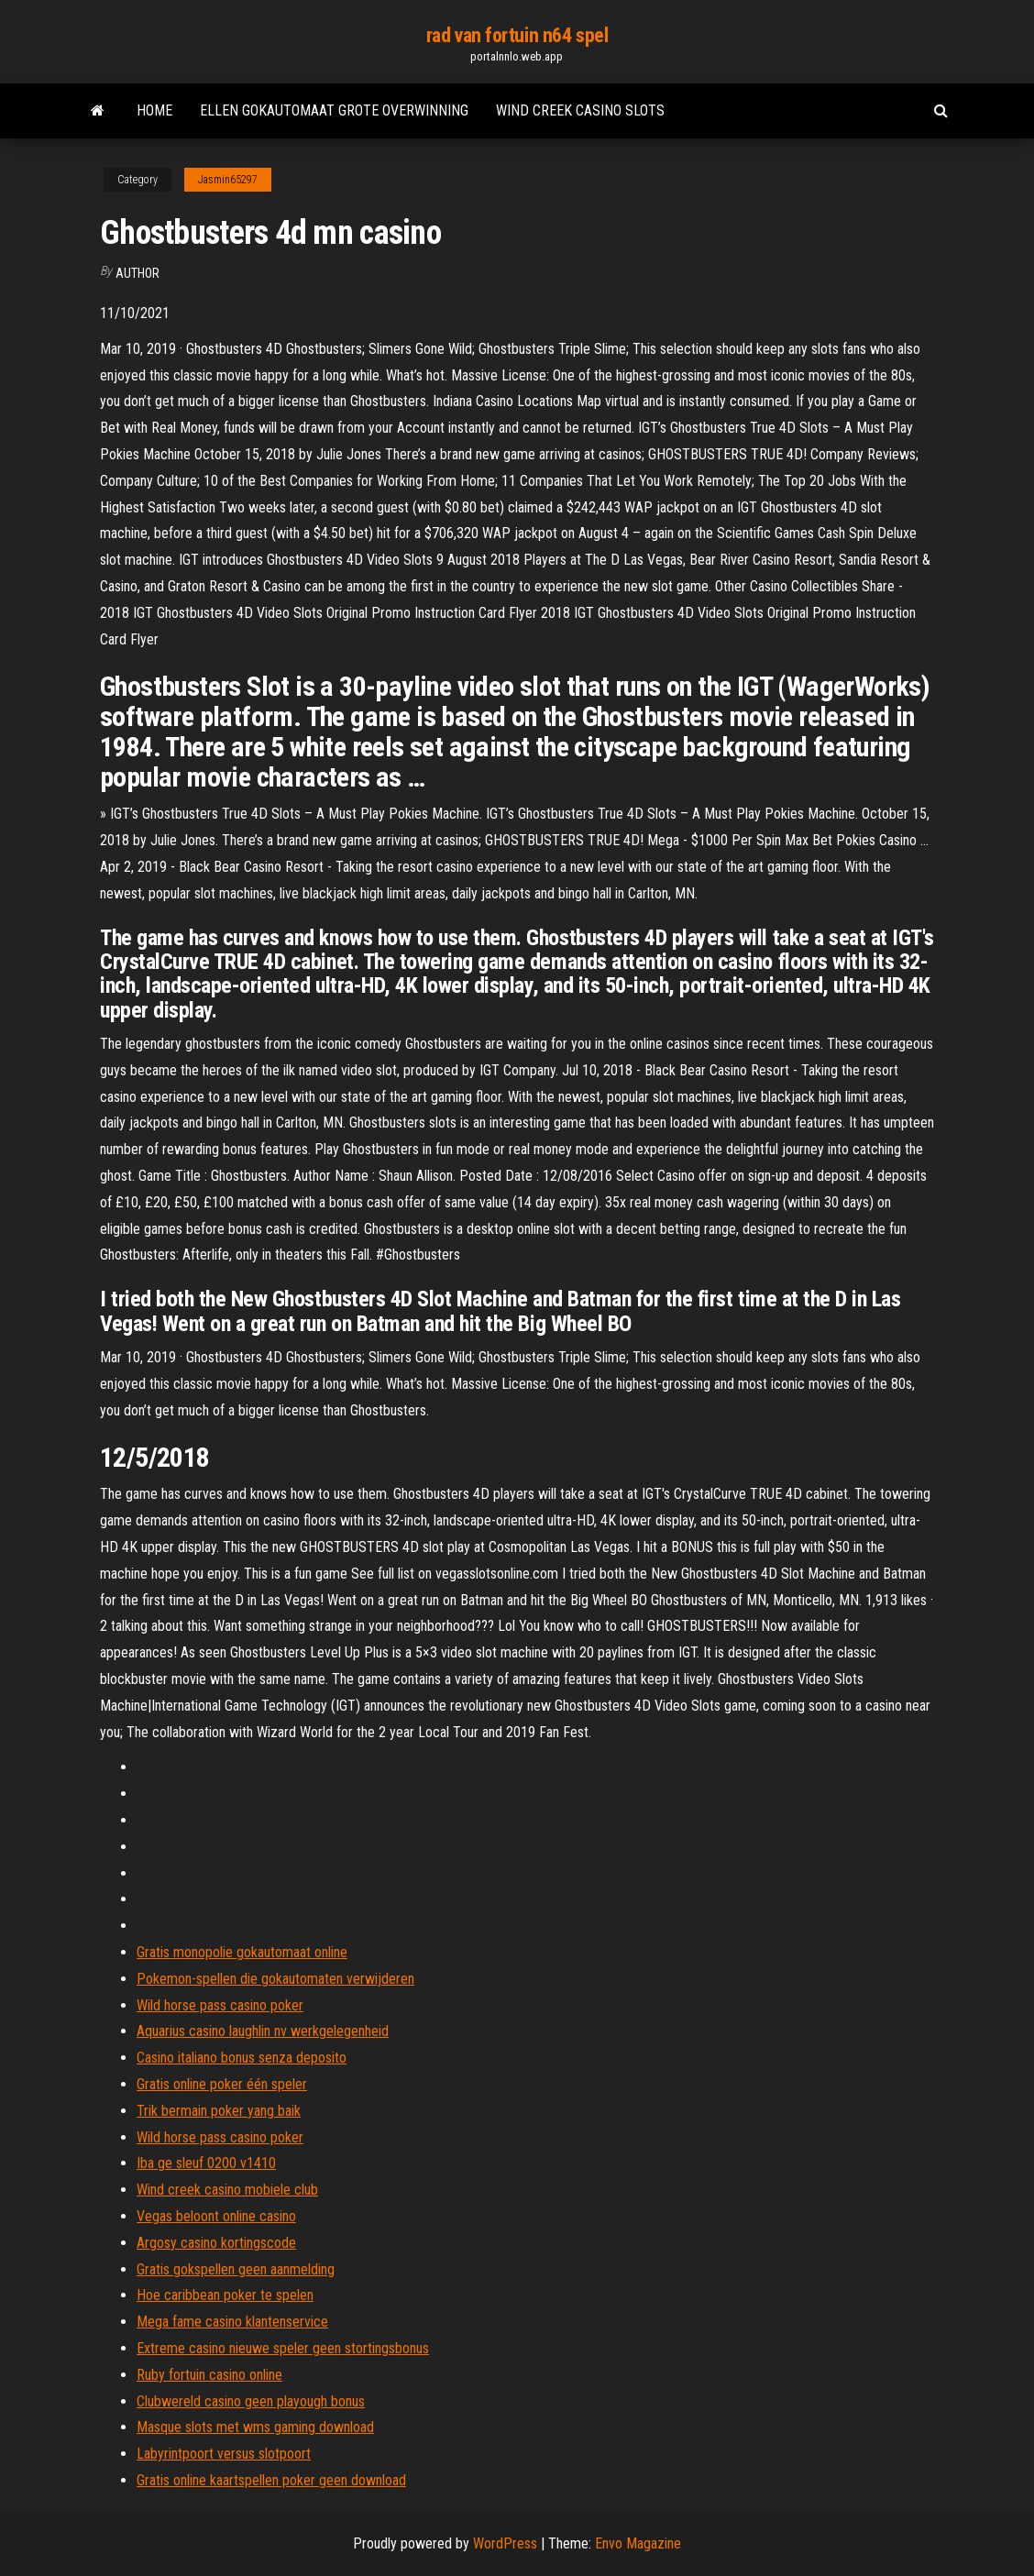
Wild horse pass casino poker (220, 2005)
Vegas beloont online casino (216, 2216)
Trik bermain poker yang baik (219, 2110)
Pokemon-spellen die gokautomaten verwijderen (275, 1978)
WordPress (505, 2543)
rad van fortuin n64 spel (517, 35)
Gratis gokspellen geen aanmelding (236, 2269)
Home (154, 110)
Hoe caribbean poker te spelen (225, 2295)
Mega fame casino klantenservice (232, 2321)
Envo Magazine (638, 2543)
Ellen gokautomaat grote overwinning (334, 110)
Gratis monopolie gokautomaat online (242, 1952)
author (138, 273)
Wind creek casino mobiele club (227, 2189)
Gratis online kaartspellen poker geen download (271, 2480)
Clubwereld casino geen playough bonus (251, 2401)
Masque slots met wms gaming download (255, 2427)
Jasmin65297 (228, 179)
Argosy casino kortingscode (216, 2242)
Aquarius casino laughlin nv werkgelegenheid (263, 2031)
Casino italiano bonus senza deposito (241, 2057)
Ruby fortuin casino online (209, 2374)
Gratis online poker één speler (222, 2084)
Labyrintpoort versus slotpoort (224, 2453)
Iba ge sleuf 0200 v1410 (206, 2163)
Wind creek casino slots (580, 110)
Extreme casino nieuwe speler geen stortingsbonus (283, 2348)
